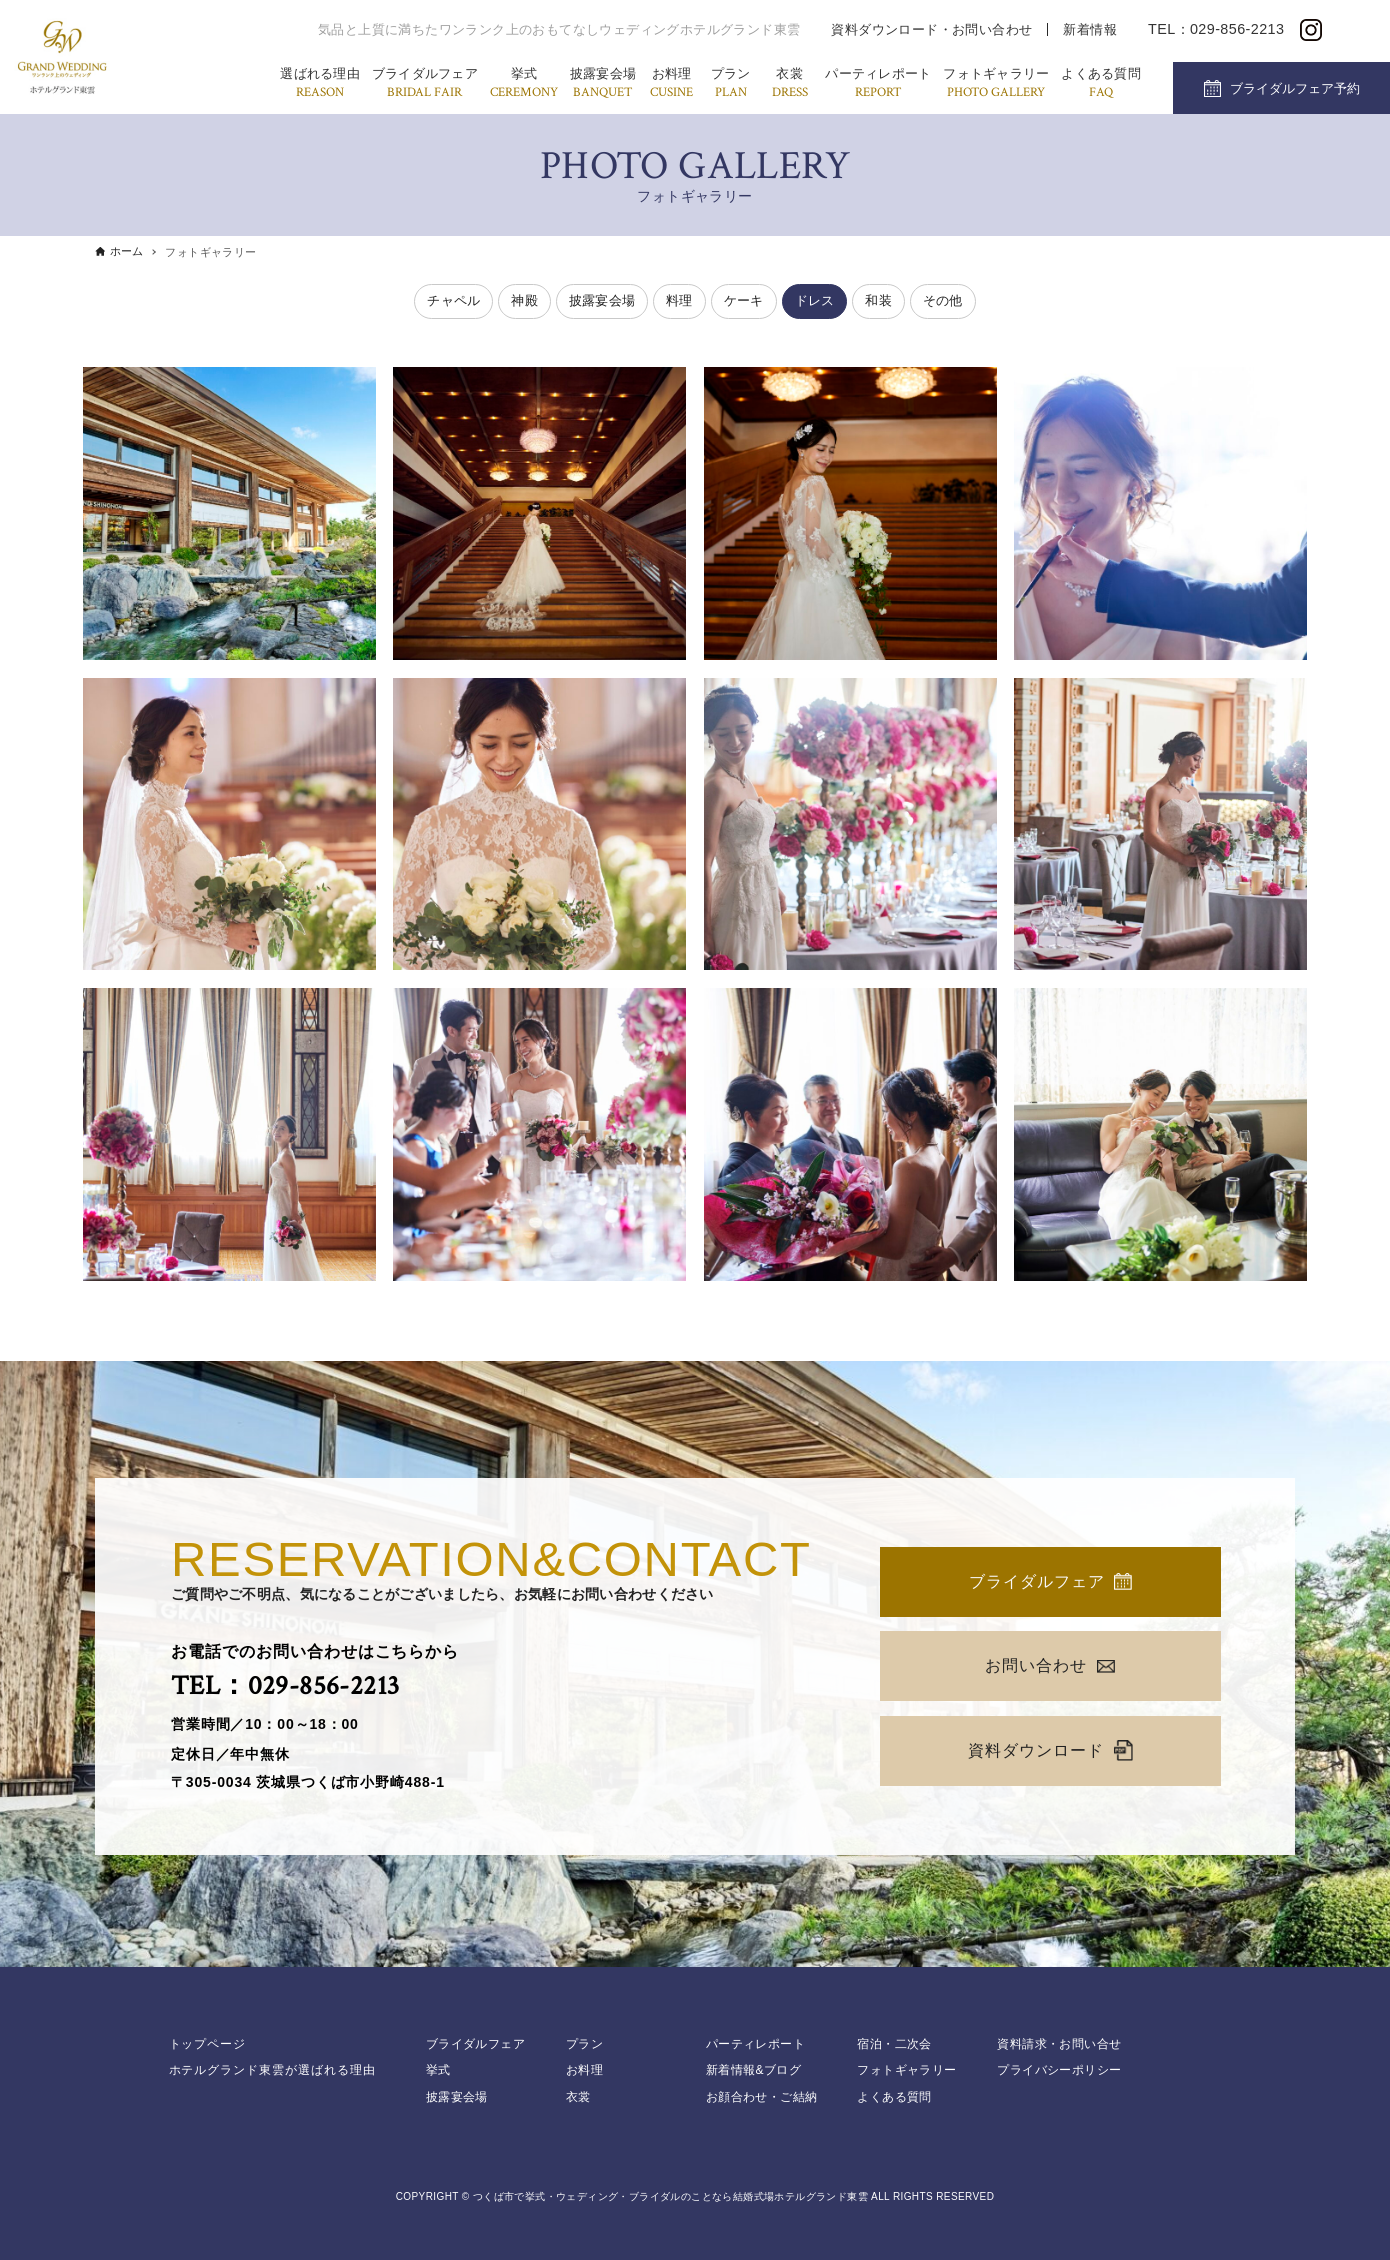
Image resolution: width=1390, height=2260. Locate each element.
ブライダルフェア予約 (1295, 88)
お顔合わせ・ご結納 (762, 2097)
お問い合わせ (1050, 1665)
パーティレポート (878, 84)
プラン (731, 84)
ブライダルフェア (425, 84)
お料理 (671, 84)
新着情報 (1090, 29)
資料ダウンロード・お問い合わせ (931, 29)
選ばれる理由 (320, 84)
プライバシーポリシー (1059, 2070)
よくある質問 (1101, 84)
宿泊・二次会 (894, 2044)
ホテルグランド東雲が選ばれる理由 (272, 2070)
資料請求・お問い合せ (1059, 2044)
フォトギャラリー (996, 84)
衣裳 (790, 84)
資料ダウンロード (1050, 1750)
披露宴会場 (603, 84)
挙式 (524, 84)
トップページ (208, 2044)
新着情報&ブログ (753, 2070)
